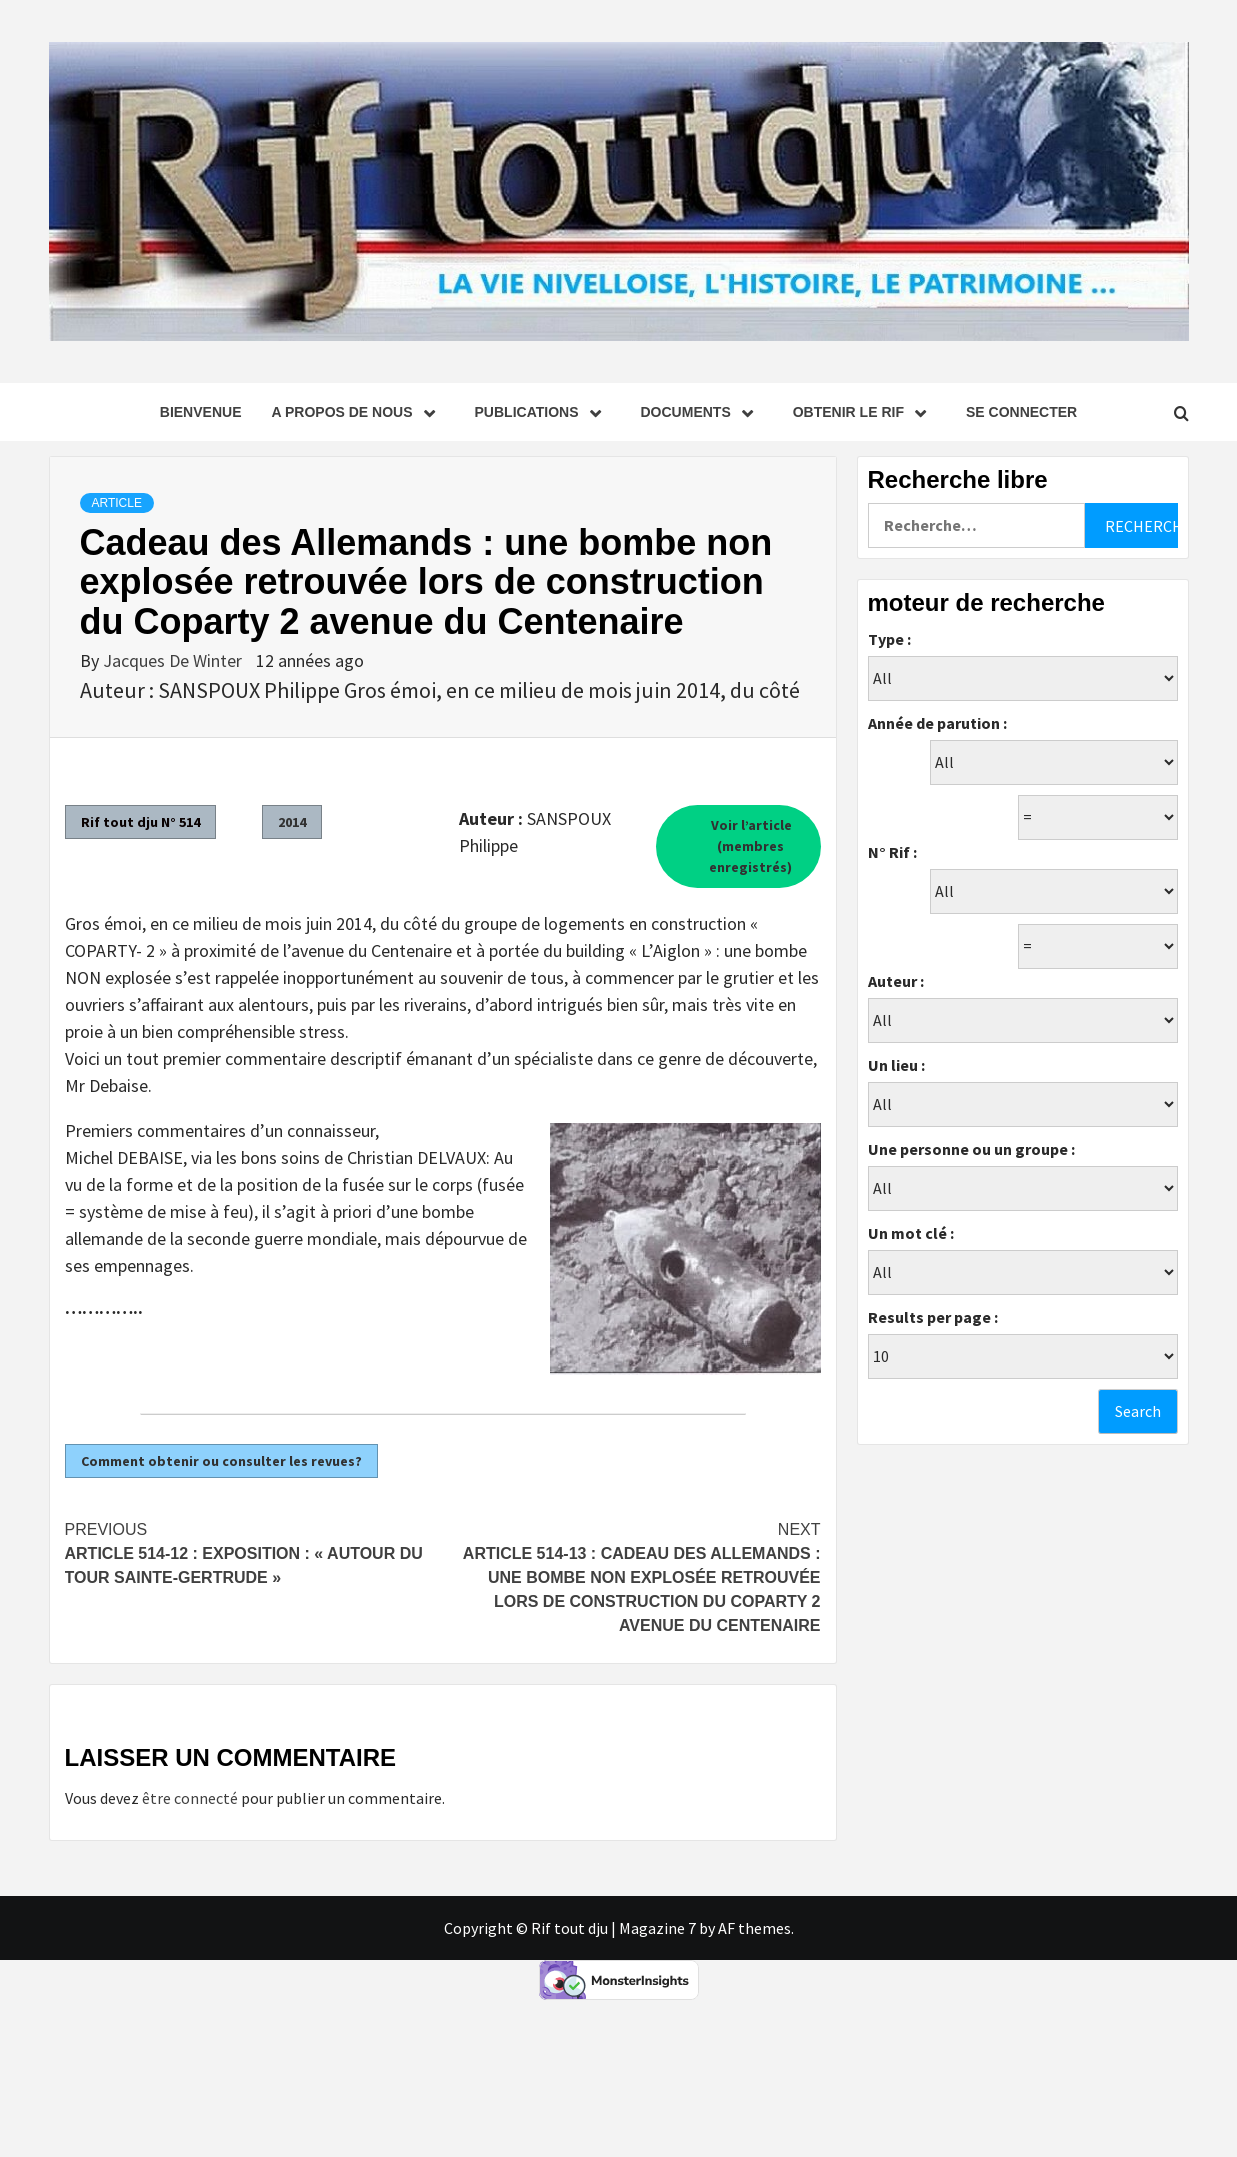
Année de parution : (937, 723)
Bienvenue (201, 412)
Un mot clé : (911, 1233)
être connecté (190, 1798)
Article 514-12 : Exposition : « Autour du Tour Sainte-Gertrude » (254, 1552)
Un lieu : (896, 1065)
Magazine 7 (657, 1928)
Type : (889, 639)
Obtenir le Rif (864, 412)
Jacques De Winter (174, 660)
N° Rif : (892, 852)
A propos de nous (357, 412)
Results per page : (933, 1317)
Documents (702, 412)
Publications (543, 412)
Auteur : (896, 981)
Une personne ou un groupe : (971, 1149)
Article (117, 503)
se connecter (1021, 412)
